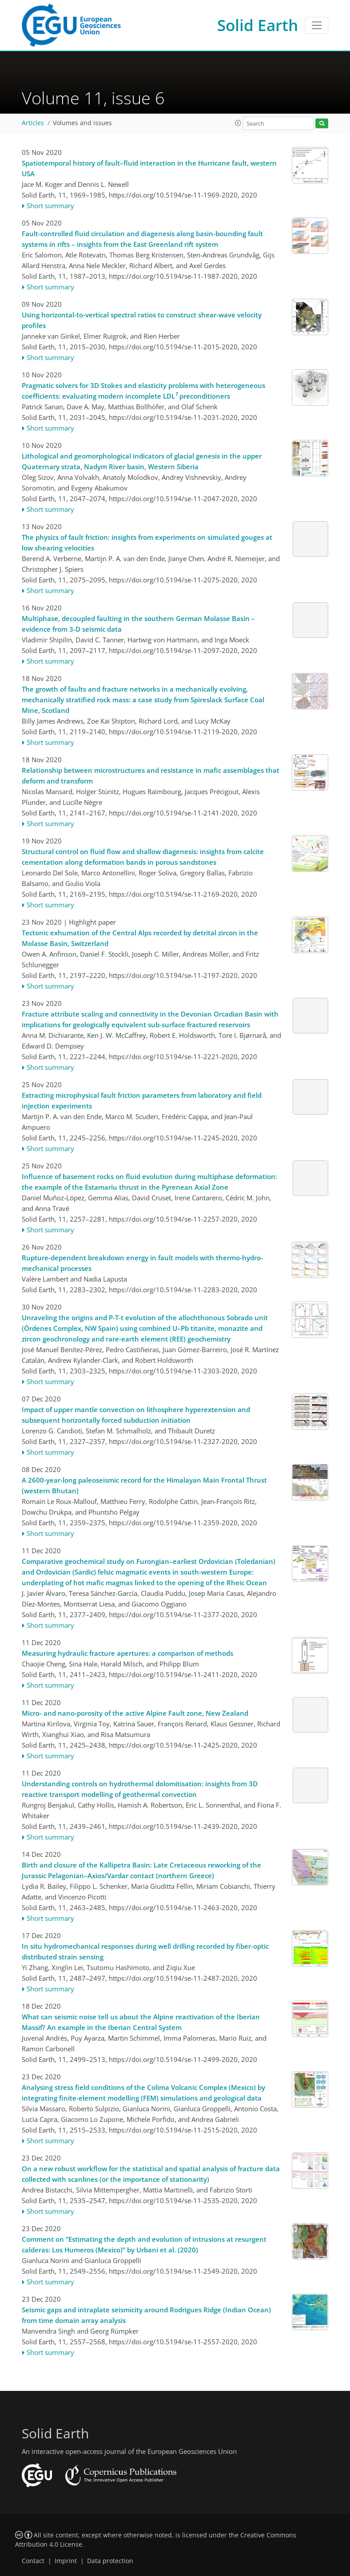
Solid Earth (257, 25)
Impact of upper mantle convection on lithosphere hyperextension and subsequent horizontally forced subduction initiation (136, 1415)
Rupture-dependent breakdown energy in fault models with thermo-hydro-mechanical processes (142, 1263)
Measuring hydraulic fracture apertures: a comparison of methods (127, 1653)
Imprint (66, 2561)
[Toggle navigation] (316, 25)
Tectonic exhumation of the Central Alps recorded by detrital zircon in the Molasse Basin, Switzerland (140, 938)
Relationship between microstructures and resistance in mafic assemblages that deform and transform (150, 775)
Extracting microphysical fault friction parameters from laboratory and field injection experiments (142, 1100)
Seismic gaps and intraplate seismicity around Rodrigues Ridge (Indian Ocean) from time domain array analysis (146, 2315)
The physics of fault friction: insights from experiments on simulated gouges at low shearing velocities (147, 542)
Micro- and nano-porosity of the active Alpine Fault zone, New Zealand (135, 1713)
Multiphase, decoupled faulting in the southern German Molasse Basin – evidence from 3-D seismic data (138, 623)
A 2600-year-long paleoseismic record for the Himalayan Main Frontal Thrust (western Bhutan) (144, 1485)
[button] (238, 123)
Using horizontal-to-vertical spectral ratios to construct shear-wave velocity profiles (142, 320)
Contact (33, 2561)
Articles (33, 123)
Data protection (110, 2561)
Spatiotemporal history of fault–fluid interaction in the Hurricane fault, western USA (149, 168)
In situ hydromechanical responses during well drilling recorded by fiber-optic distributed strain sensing (145, 1951)
